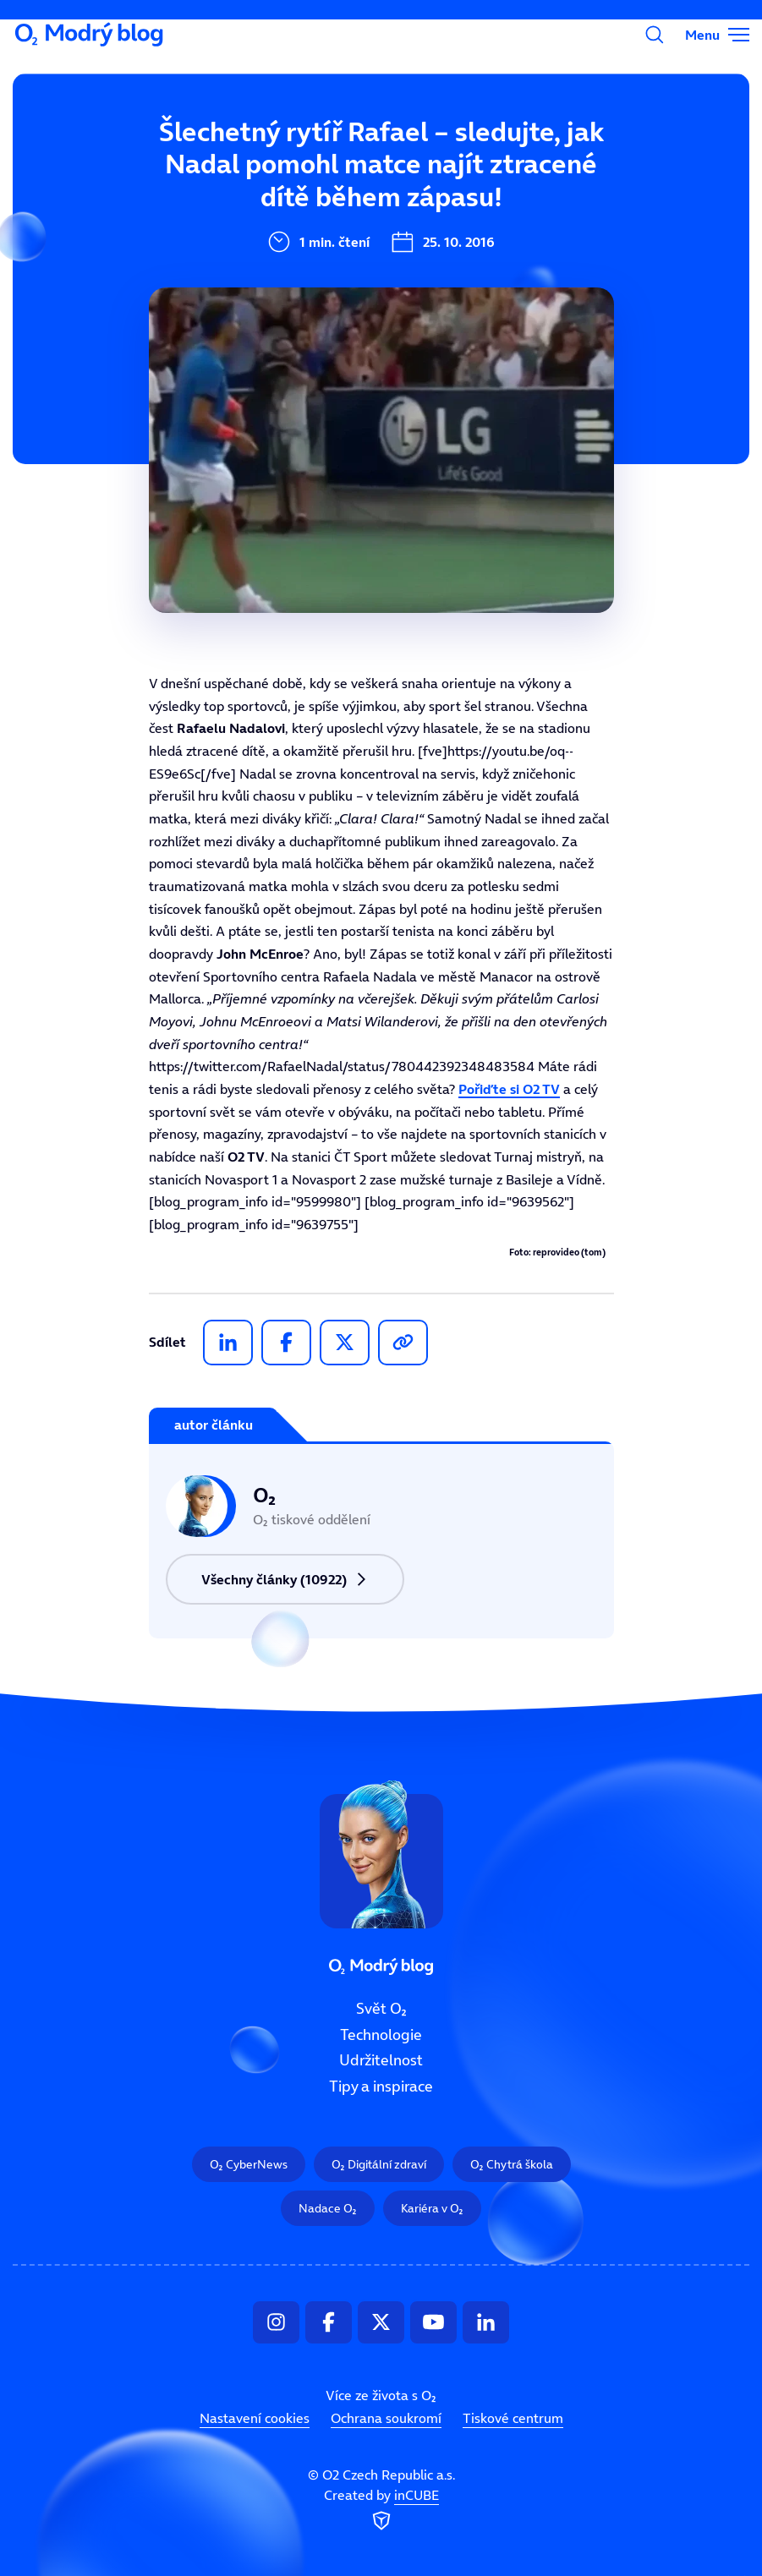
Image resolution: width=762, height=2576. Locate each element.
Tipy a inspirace (381, 2086)
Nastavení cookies (255, 2418)
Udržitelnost (381, 2060)
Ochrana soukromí (386, 2418)
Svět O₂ (271, 158)
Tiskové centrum (513, 2418)
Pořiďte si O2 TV (509, 1089)
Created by (381, 2510)
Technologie (381, 2034)
